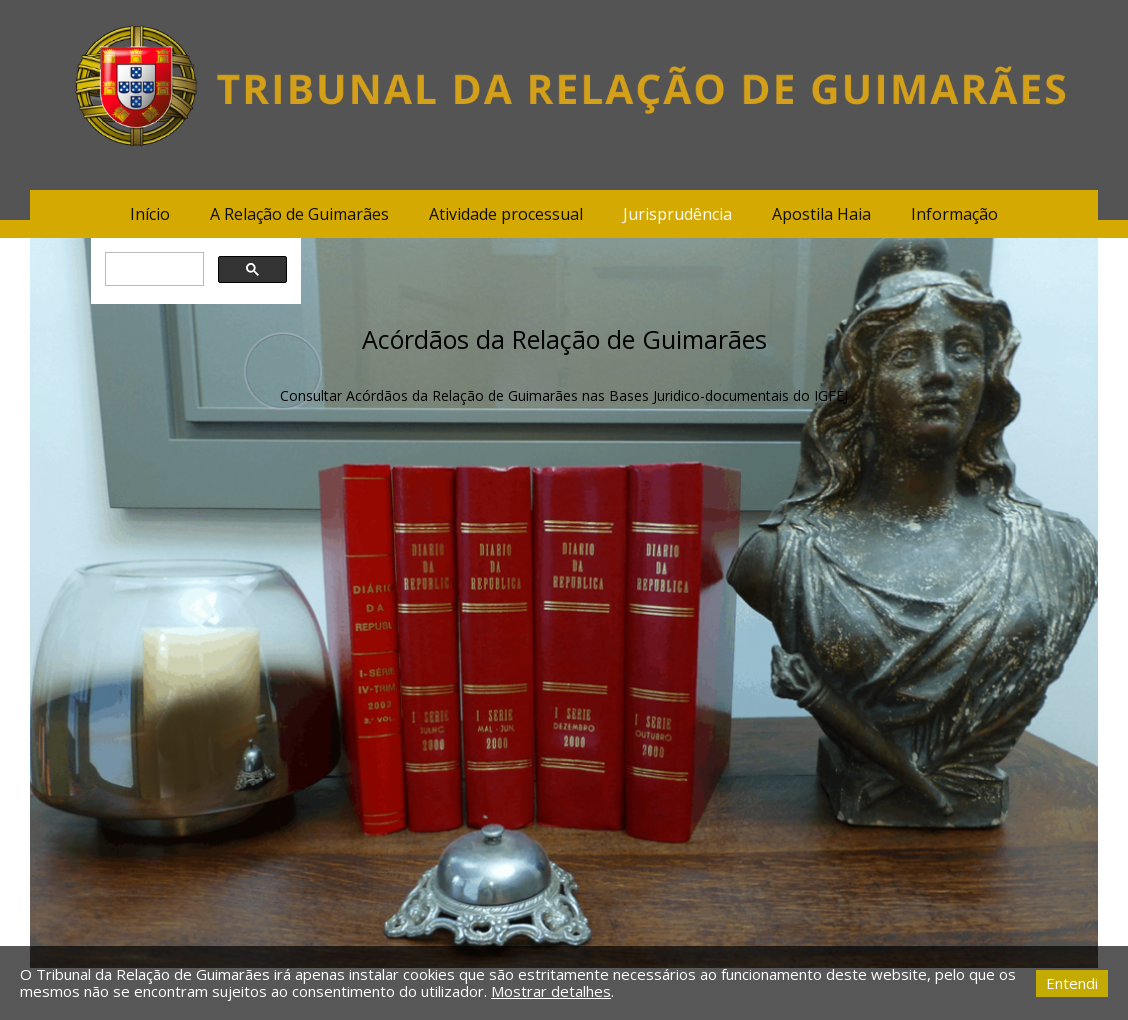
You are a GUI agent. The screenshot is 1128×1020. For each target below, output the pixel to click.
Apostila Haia (821, 214)
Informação (954, 214)
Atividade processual (506, 214)
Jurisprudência (677, 214)
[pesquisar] (152, 269)
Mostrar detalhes (551, 991)
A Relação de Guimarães (299, 214)
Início (150, 214)
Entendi (1072, 983)
